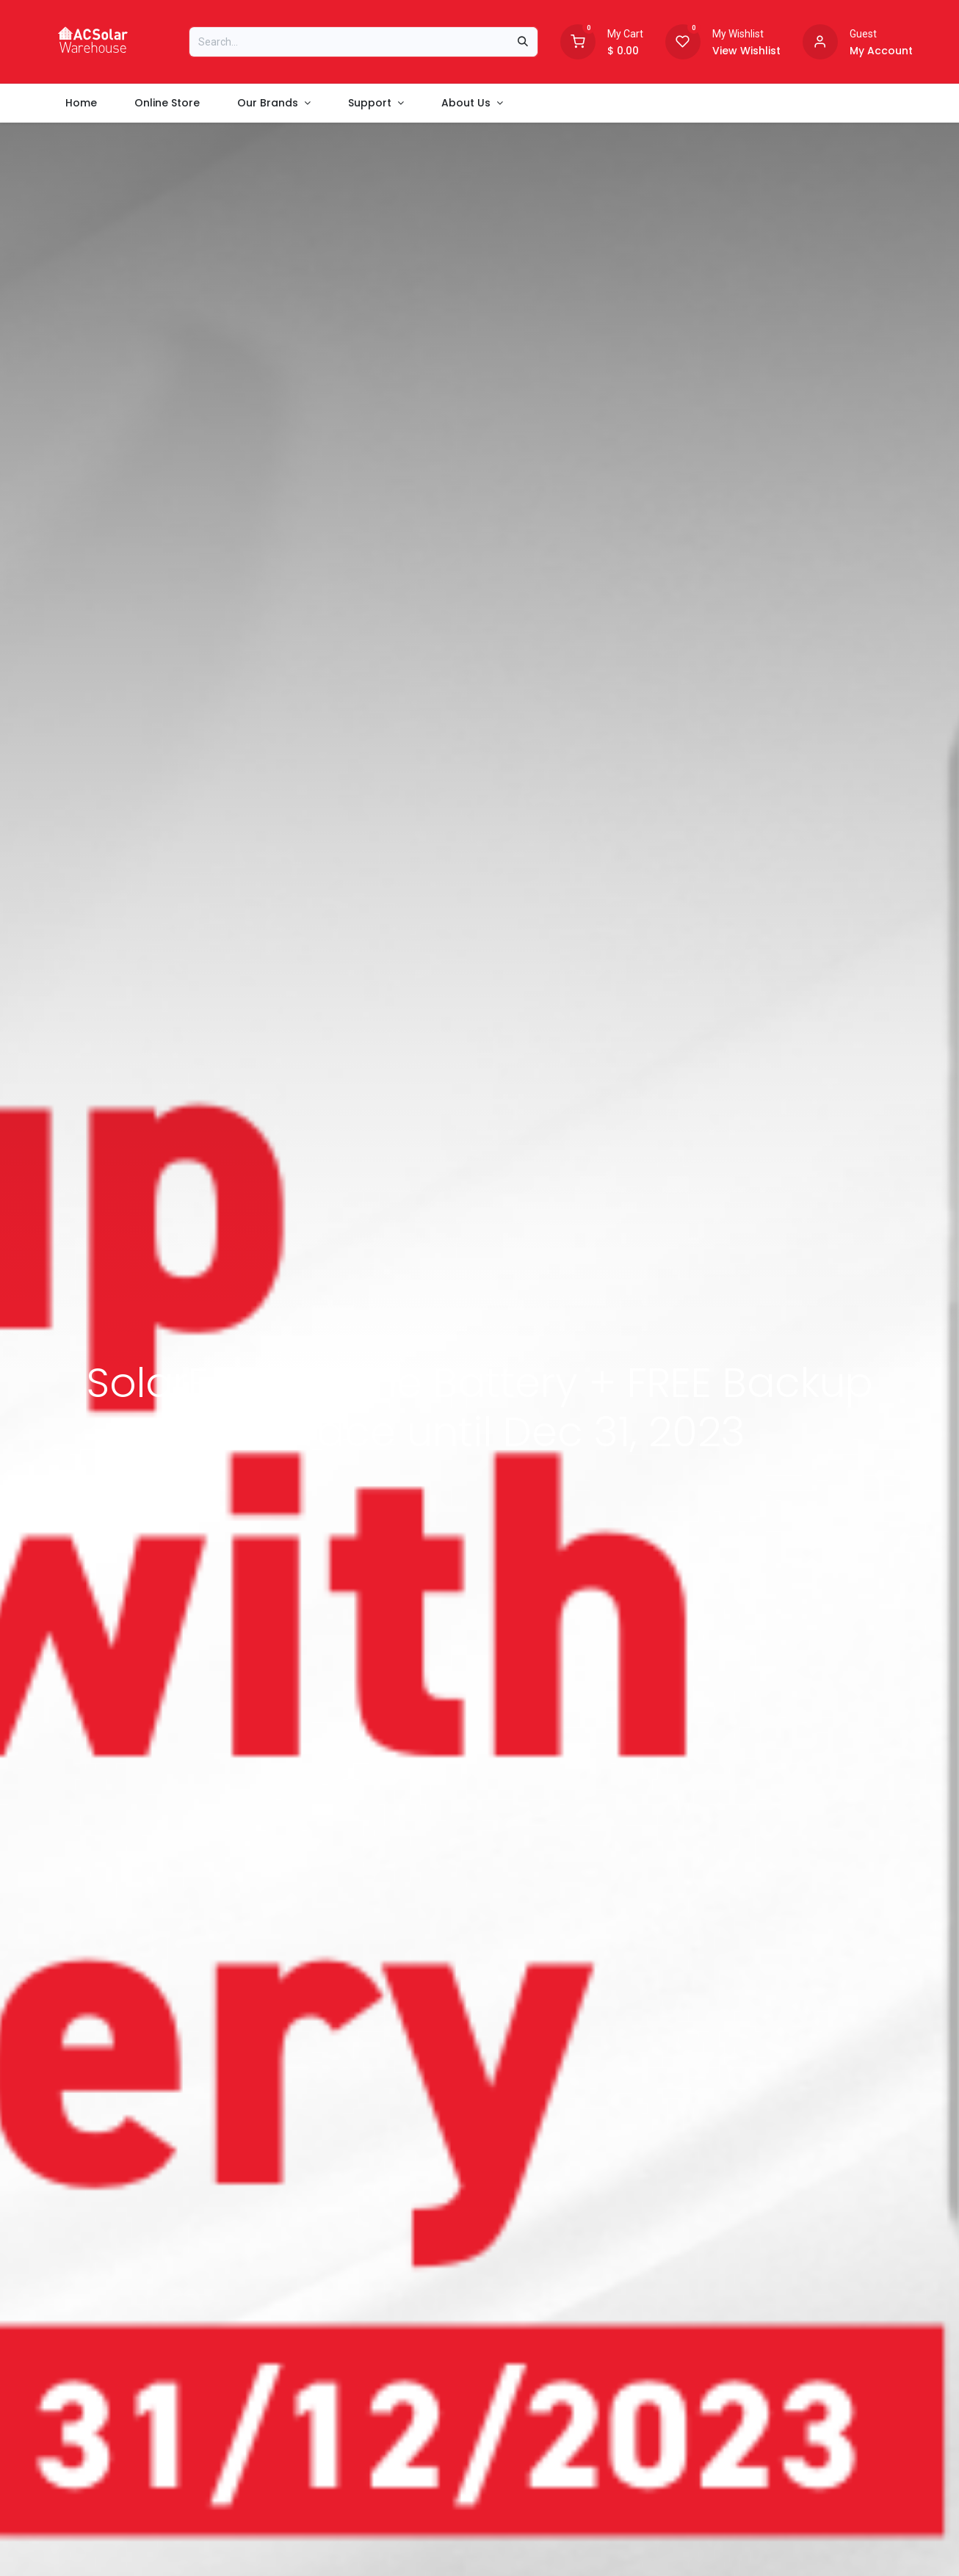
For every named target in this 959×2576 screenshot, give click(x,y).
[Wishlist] (683, 40)
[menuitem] (81, 103)
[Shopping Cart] (578, 40)
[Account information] (820, 40)
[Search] (523, 42)
